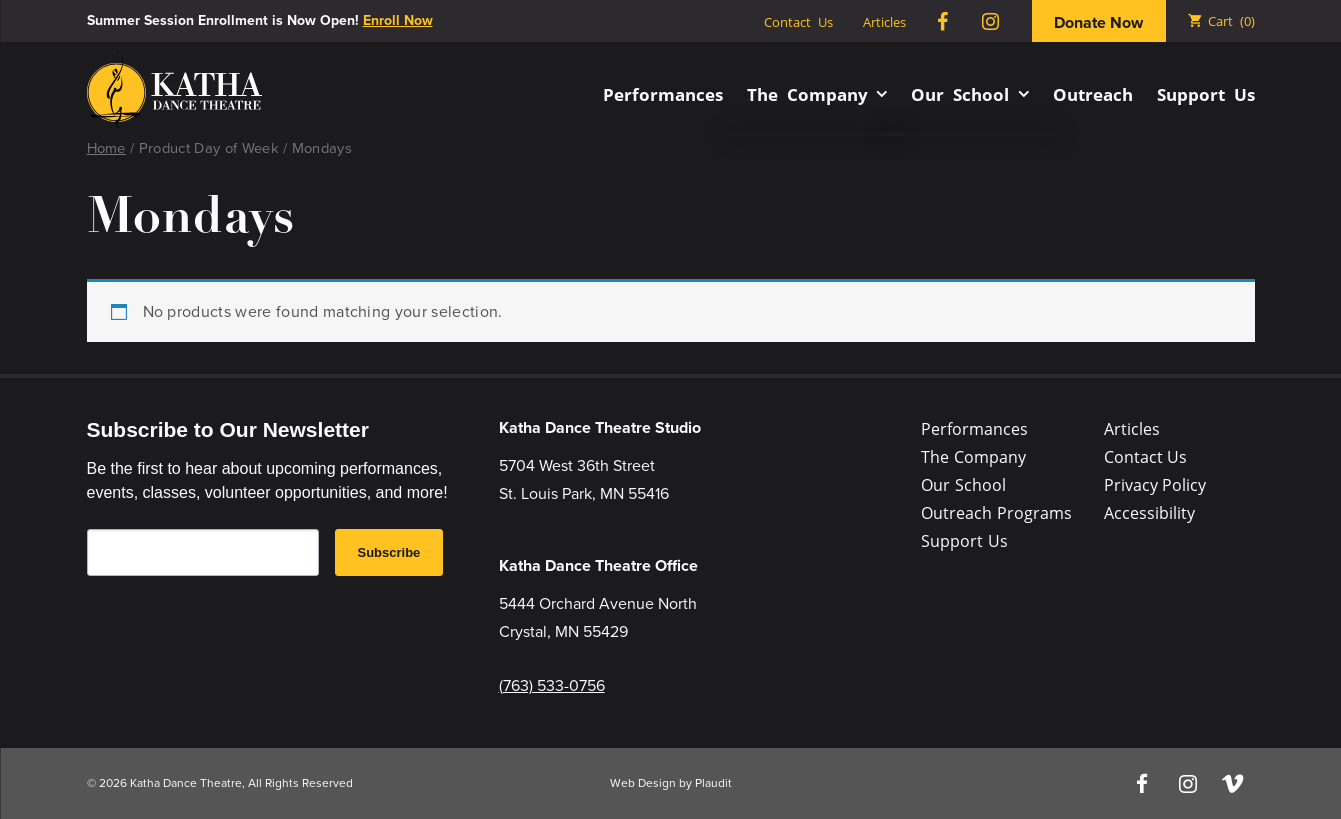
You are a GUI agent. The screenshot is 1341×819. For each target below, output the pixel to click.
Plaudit (713, 783)
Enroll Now (398, 20)
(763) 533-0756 (552, 685)
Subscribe (389, 552)
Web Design (643, 783)
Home (106, 148)
